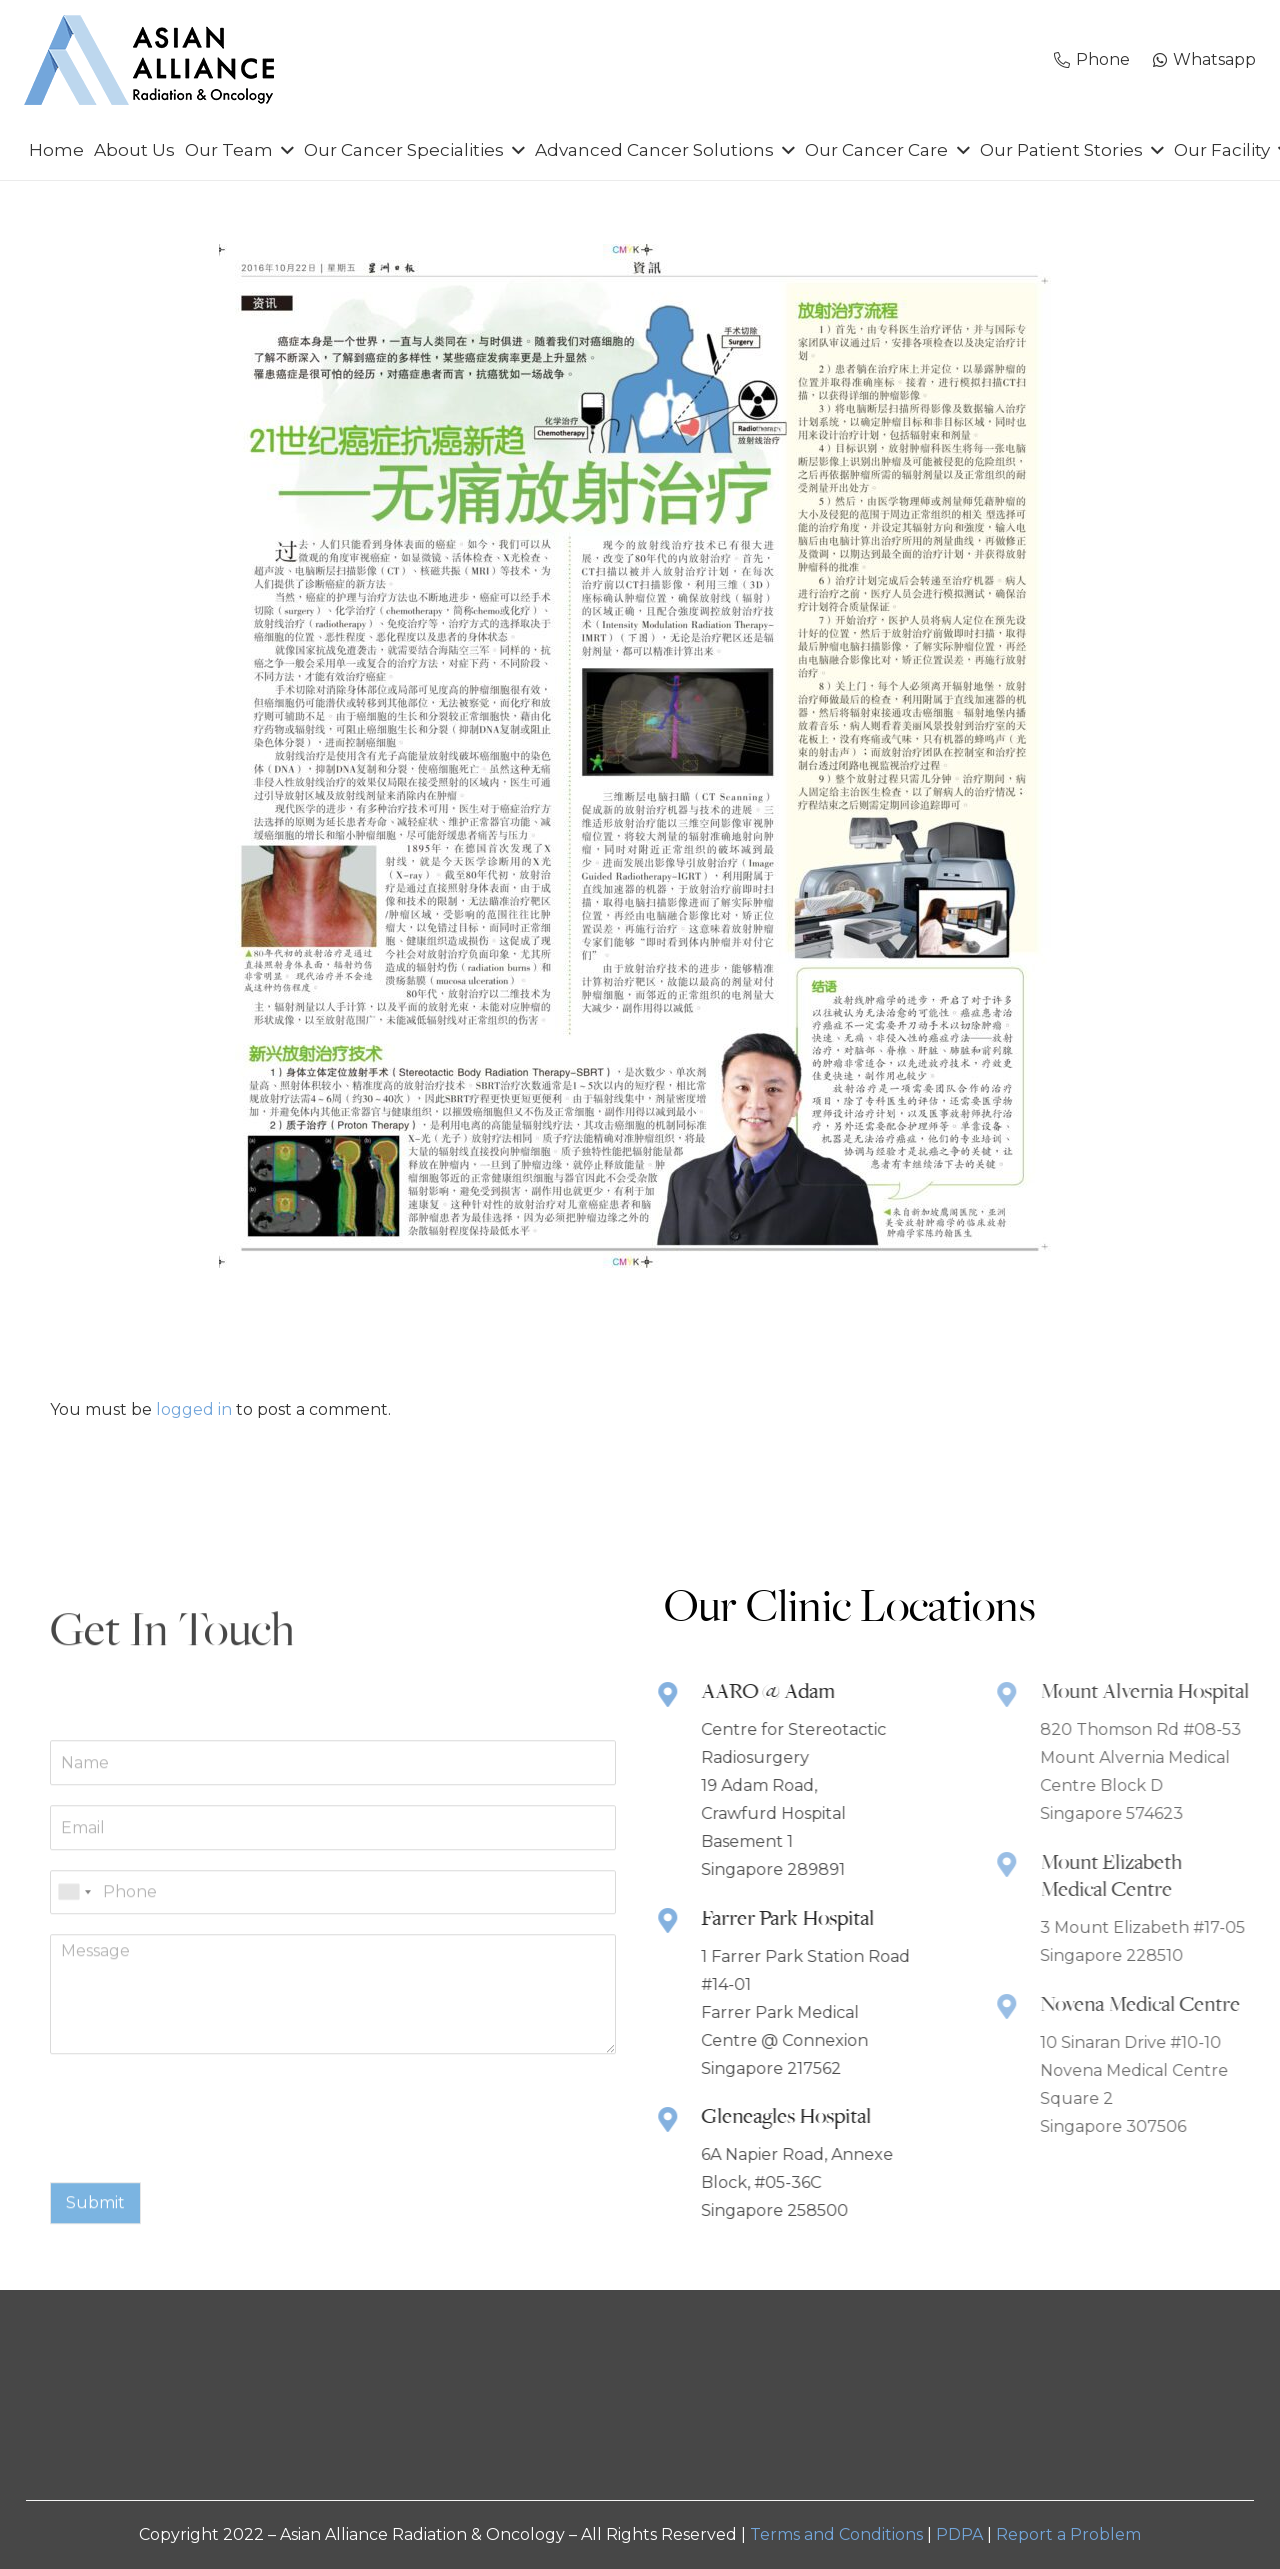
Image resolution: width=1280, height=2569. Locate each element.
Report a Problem (1068, 2534)
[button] (283, 150)
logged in (194, 1409)
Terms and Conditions (836, 2534)
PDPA (959, 2534)
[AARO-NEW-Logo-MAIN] (149, 60)
